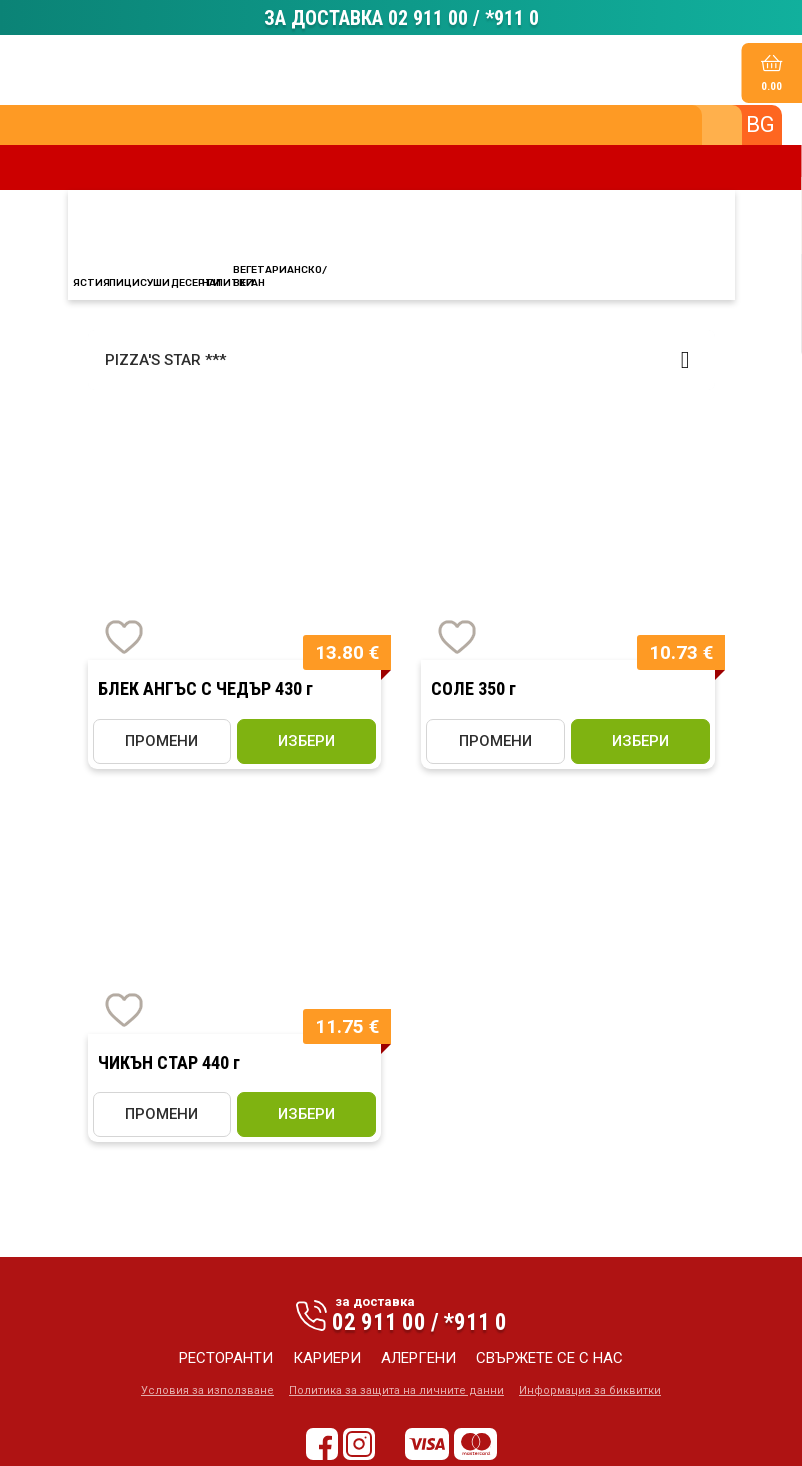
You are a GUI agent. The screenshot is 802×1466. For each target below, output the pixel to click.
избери (306, 744)
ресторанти (226, 1361)
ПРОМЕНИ (161, 744)
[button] (401, 363)
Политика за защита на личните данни (396, 1393)
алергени (418, 1361)
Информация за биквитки (590, 1393)
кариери (327, 1361)
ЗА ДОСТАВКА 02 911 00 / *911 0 (401, 19)
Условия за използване (207, 1393)
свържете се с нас (549, 1361)
